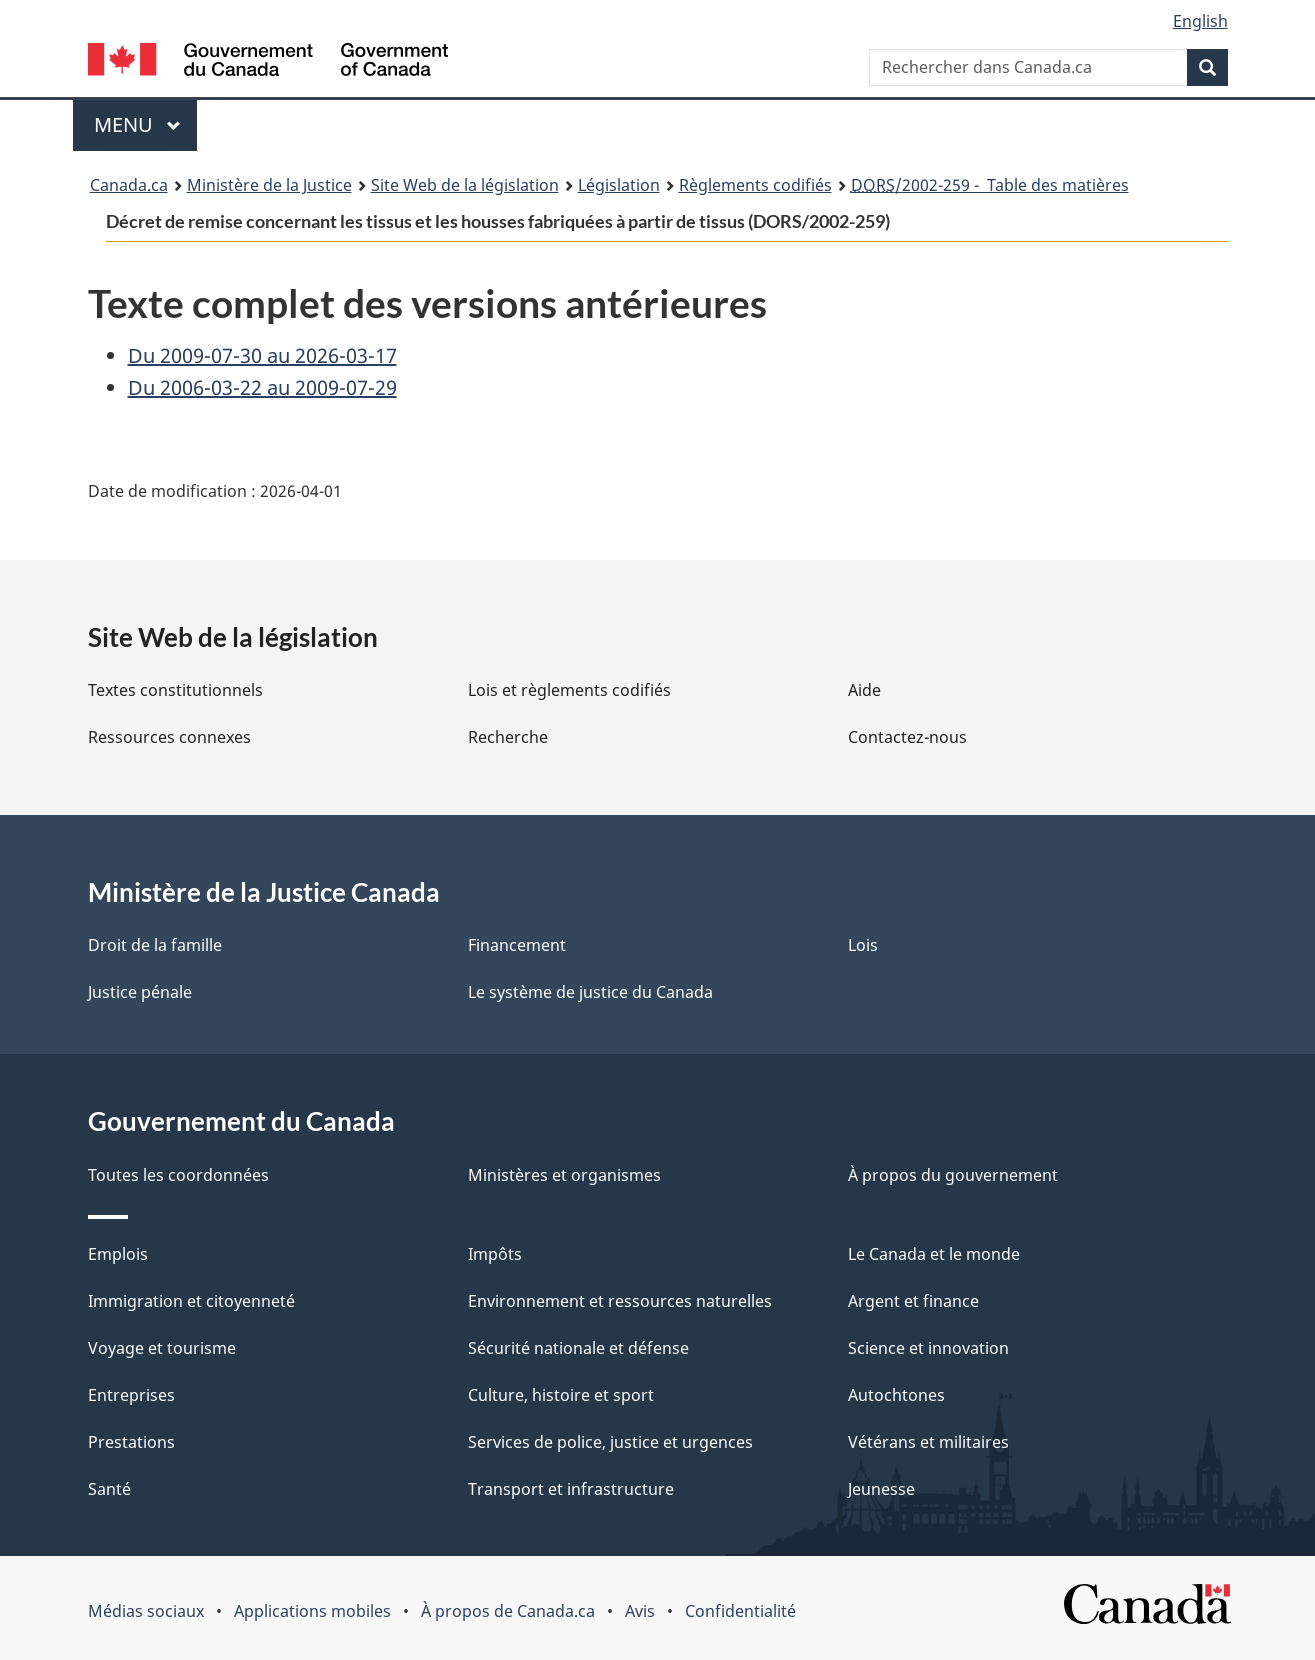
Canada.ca (129, 185)
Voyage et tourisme (162, 1348)
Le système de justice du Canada (590, 992)
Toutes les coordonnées (178, 1175)
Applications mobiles (312, 1611)
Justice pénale (140, 992)
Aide (864, 690)
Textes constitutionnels (175, 690)
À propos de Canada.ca (508, 1611)
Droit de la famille (155, 945)
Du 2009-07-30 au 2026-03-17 (262, 355)
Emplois (118, 1254)
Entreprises (131, 1395)
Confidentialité (740, 1611)
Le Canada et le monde (934, 1254)
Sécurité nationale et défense (578, 1348)
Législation (619, 185)
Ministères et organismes (564, 1175)
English (1200, 21)
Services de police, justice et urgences (610, 1442)
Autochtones (896, 1395)
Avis (640, 1611)
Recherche (508, 737)
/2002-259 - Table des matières (990, 185)
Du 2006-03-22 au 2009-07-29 (262, 387)
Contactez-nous (907, 737)
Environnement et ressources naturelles (620, 1301)
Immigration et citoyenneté (191, 1301)
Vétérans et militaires (928, 1442)
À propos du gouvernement (953, 1175)
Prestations (131, 1442)
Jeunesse (881, 1489)
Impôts (495, 1254)
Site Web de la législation (465, 185)
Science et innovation (928, 1348)
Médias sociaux (146, 1611)
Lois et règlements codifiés (569, 690)
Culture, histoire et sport (561, 1395)
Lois (863, 945)
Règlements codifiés (755, 185)
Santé (109, 1489)
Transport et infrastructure (571, 1489)
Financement (517, 945)
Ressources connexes (169, 737)
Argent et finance (913, 1301)
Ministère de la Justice (269, 185)
